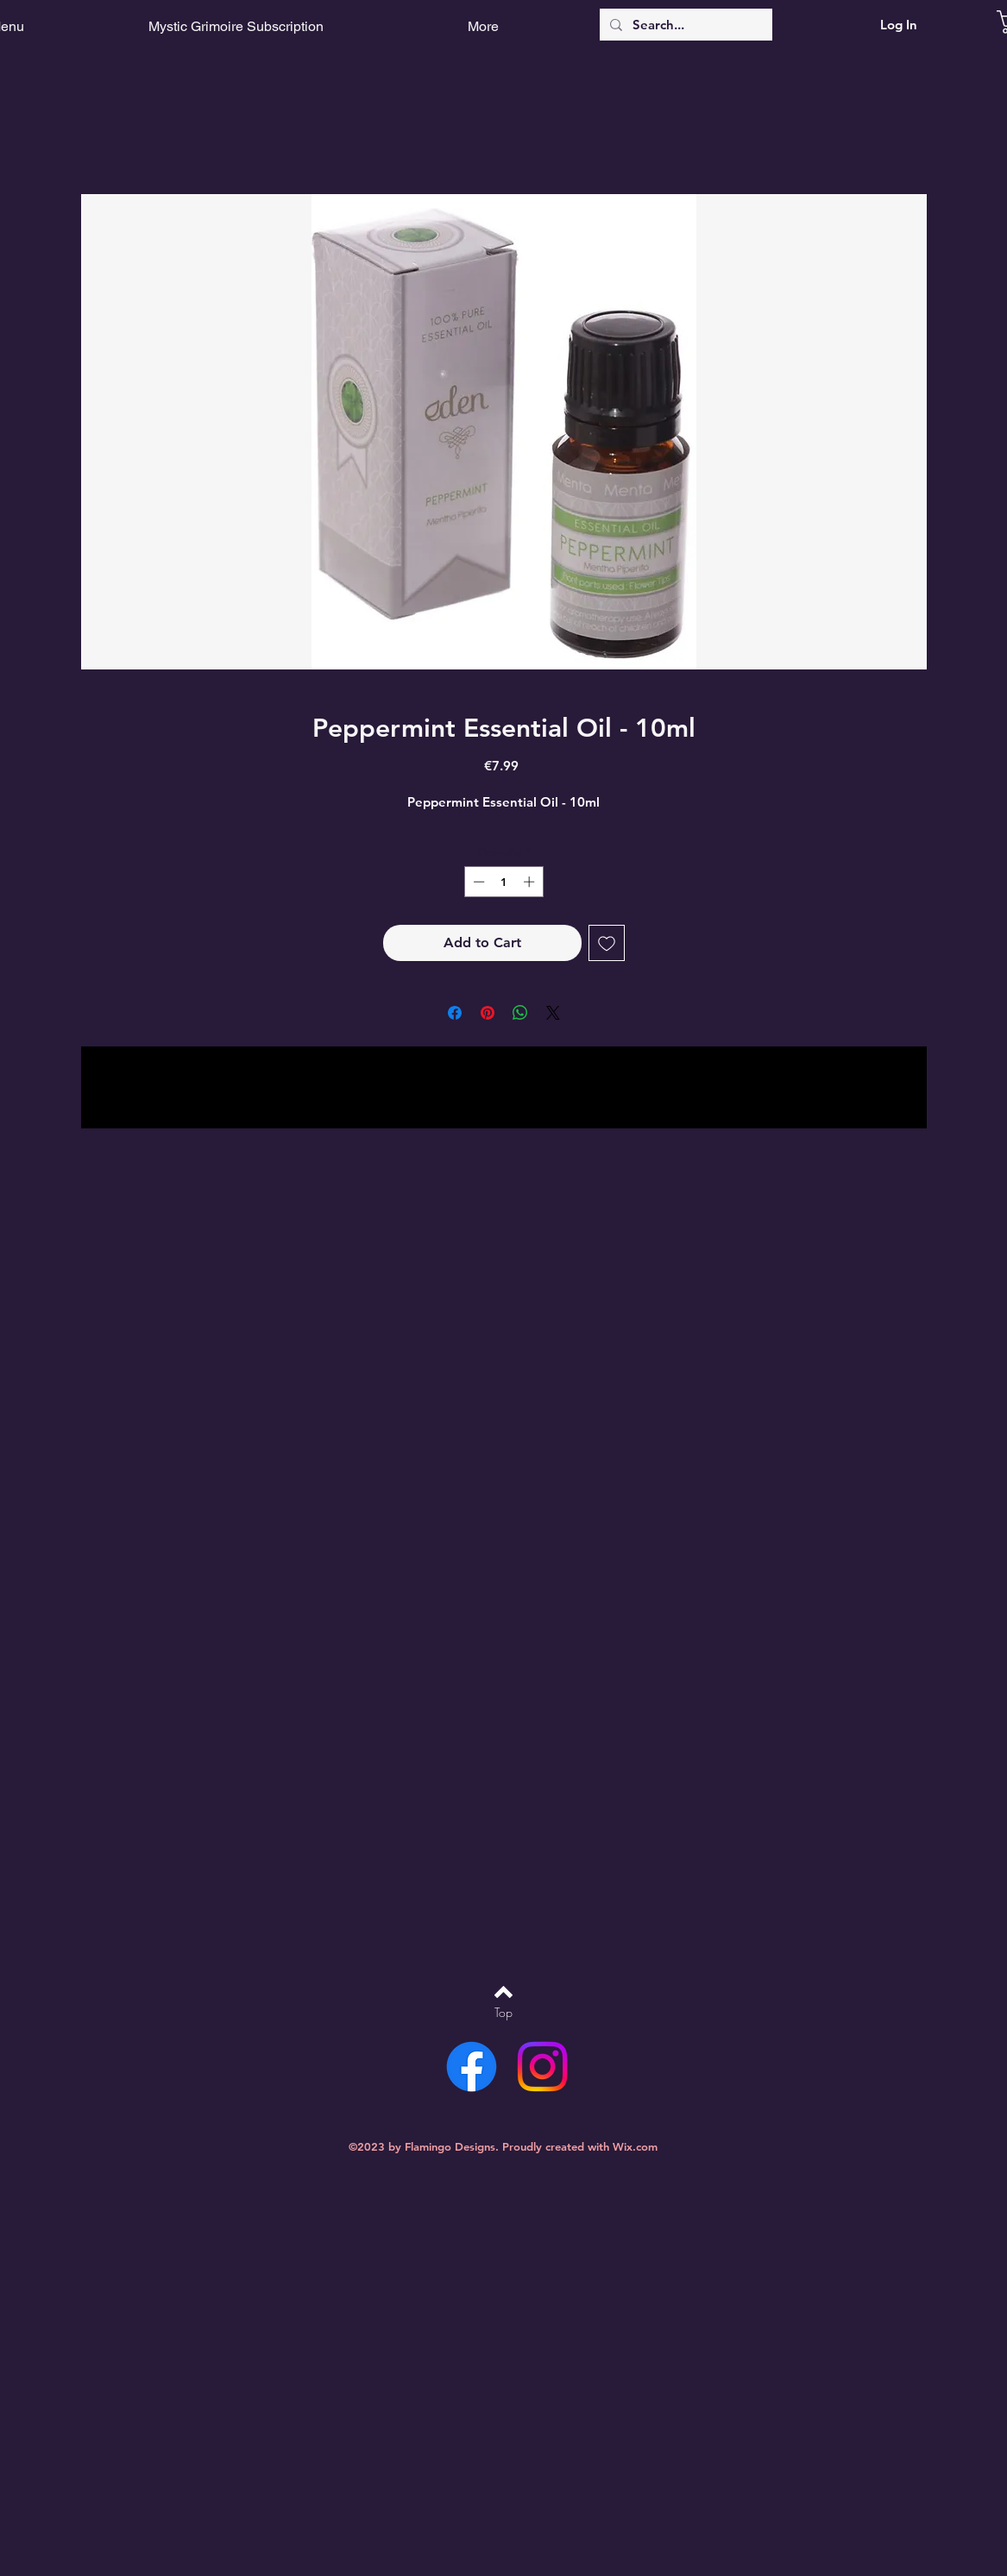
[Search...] (684, 25)
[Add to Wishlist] (606, 943)
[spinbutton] (503, 881)
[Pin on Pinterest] (487, 1012)
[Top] (503, 2012)
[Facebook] (471, 2066)
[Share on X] (553, 1012)
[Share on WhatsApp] (520, 1012)
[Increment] (530, 881)
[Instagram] (542, 2066)
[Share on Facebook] (454, 1012)
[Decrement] (477, 881)
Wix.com (635, 2146)
